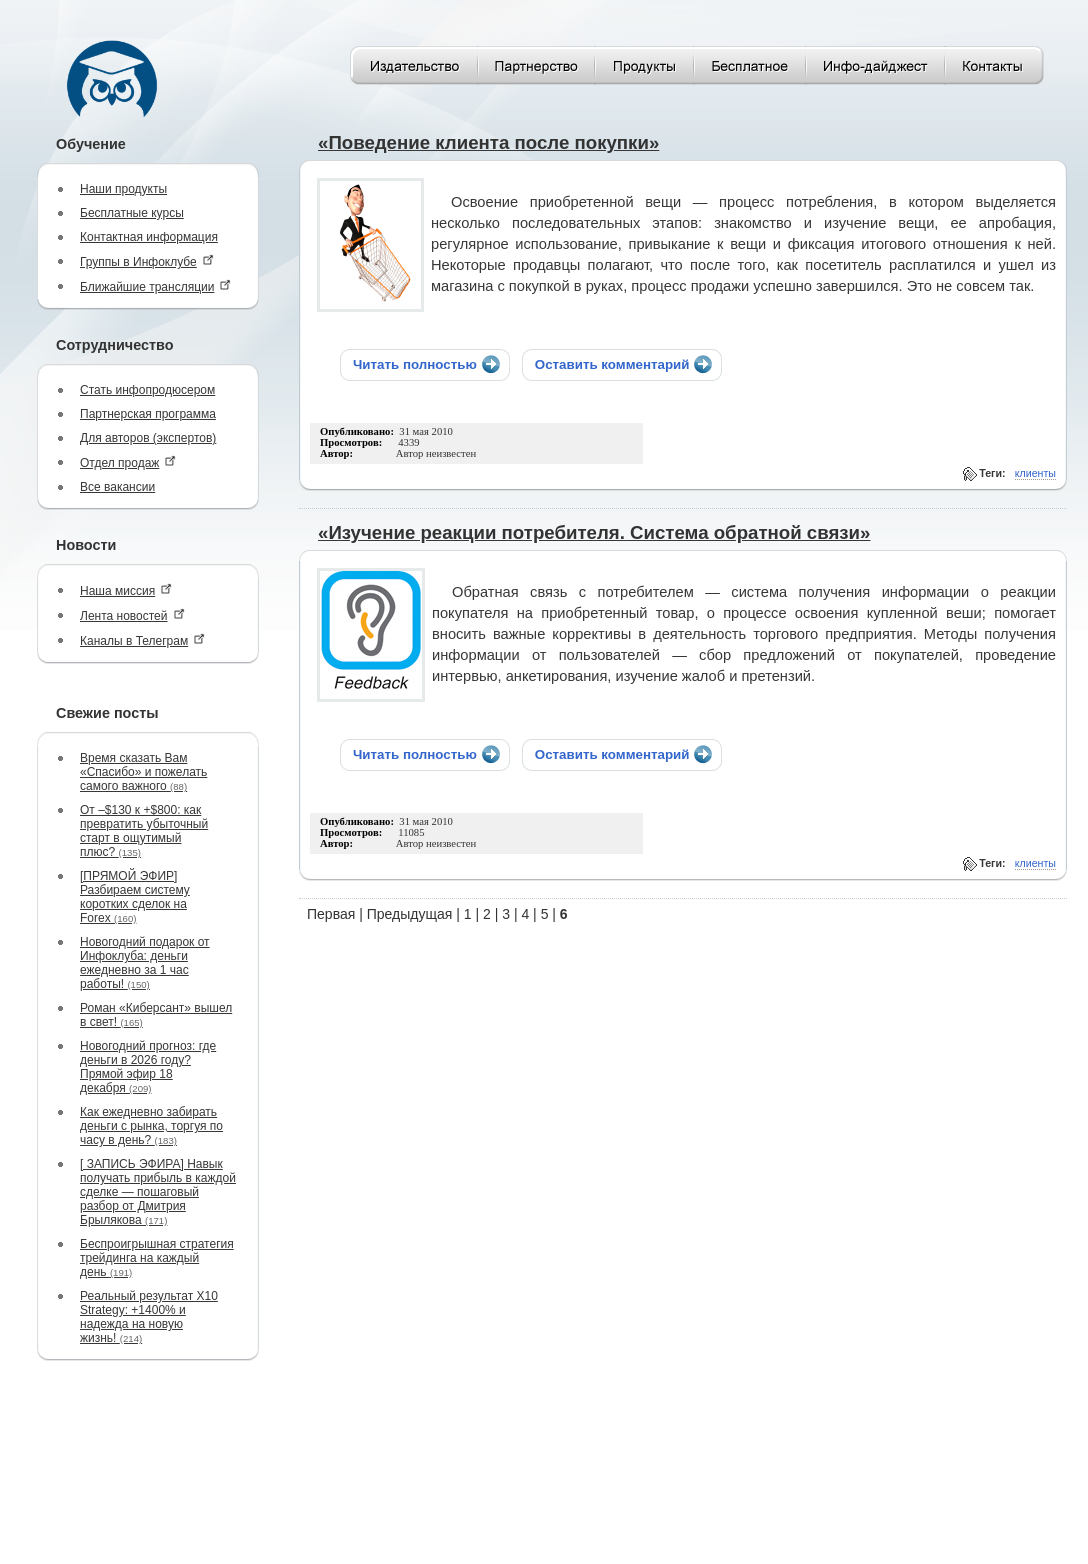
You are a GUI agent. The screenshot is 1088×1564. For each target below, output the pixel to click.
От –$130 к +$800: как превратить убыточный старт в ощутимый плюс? (144, 831)
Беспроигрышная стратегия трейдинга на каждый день (157, 1258)
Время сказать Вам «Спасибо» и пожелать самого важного (143, 772)
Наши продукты (123, 189)
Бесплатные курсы (132, 213)
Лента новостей (132, 615)
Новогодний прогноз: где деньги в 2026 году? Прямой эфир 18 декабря (148, 1067)
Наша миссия (126, 590)
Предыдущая (410, 914)
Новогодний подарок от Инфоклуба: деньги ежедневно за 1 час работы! (145, 963)
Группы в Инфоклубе (147, 261)
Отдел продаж (128, 462)
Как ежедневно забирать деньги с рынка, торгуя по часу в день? (151, 1126)
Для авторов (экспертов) (148, 438)
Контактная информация (149, 237)
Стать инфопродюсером (147, 390)
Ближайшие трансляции (155, 286)
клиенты (1035, 473)
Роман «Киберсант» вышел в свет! (156, 1015)
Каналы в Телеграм (142, 640)
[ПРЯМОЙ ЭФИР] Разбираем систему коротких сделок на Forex (135, 897)
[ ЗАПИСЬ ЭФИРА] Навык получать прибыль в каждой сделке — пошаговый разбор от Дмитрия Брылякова (158, 1192)
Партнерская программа (148, 414)
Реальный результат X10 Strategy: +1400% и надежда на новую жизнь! (149, 1317)
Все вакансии (117, 487)
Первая (331, 914)
